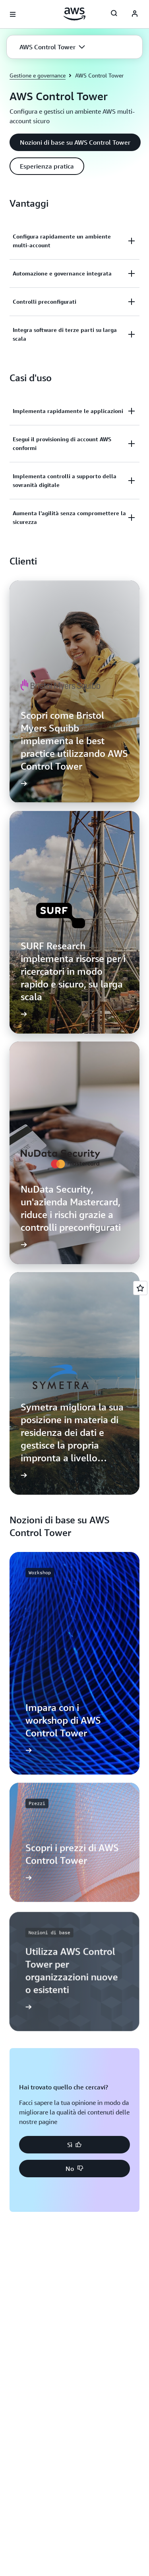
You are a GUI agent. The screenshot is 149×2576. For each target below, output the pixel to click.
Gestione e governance (38, 75)
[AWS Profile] (135, 14)
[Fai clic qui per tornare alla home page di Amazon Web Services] (74, 14)
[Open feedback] (140, 1288)
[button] (52, 47)
